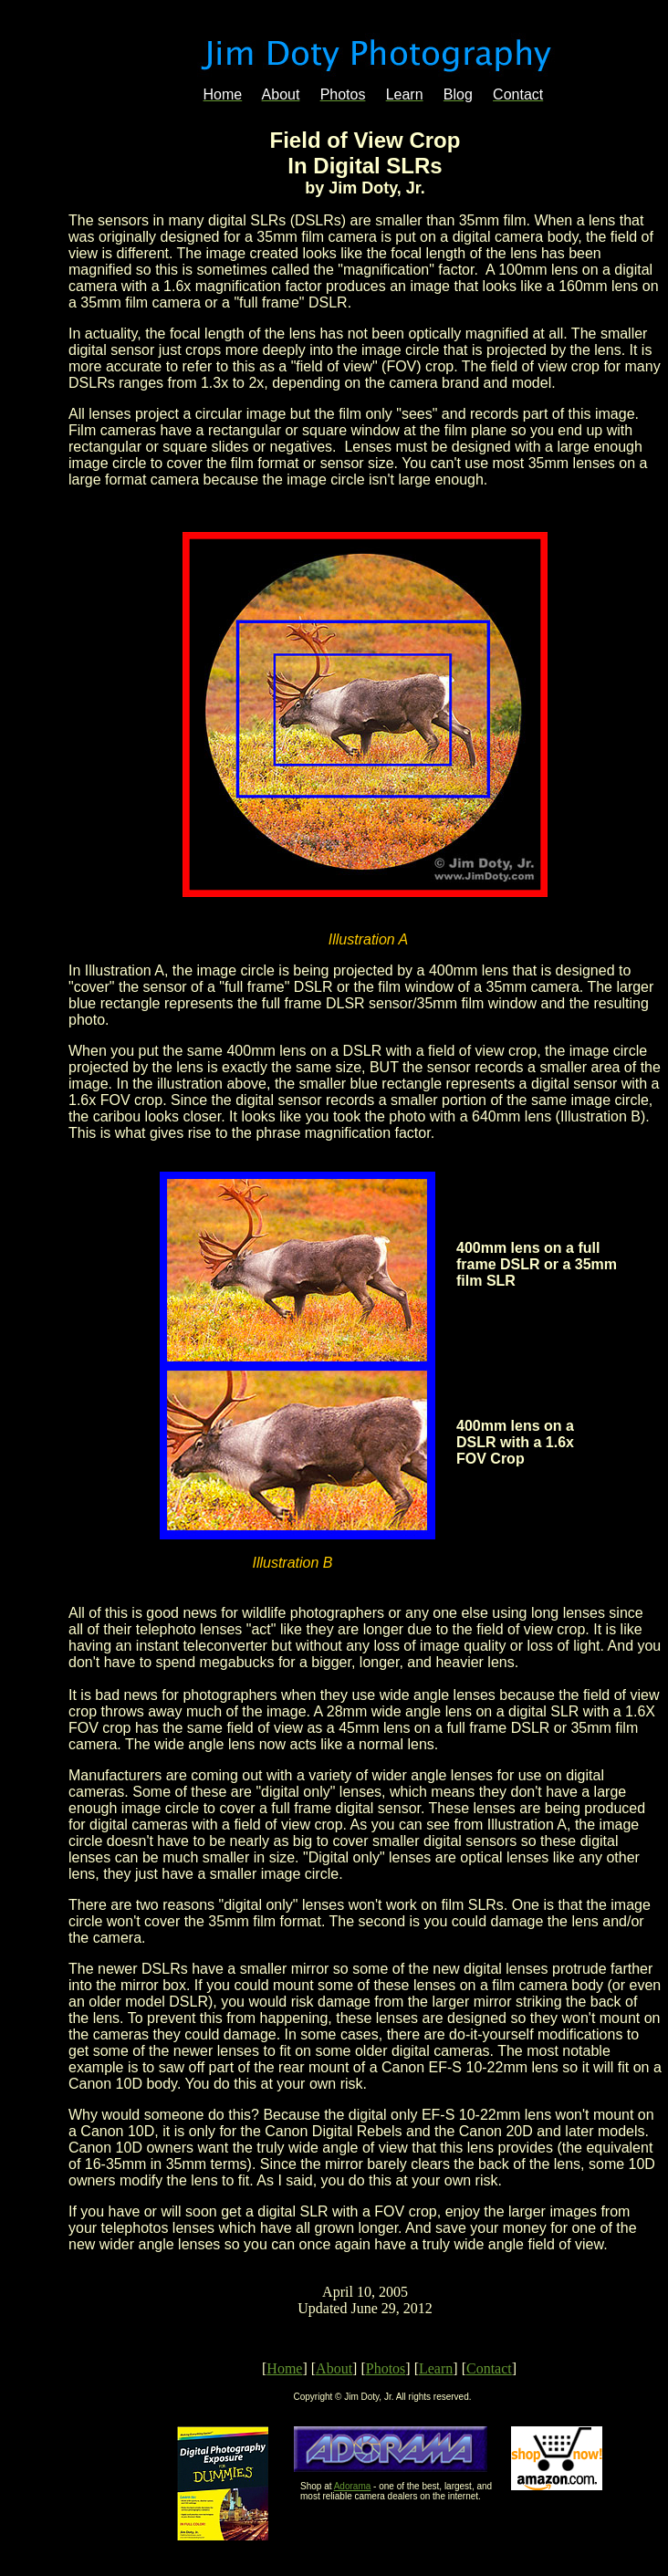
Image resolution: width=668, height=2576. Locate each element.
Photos (386, 2368)
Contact (489, 2368)
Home (284, 2368)
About (334, 2368)
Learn (436, 2368)
